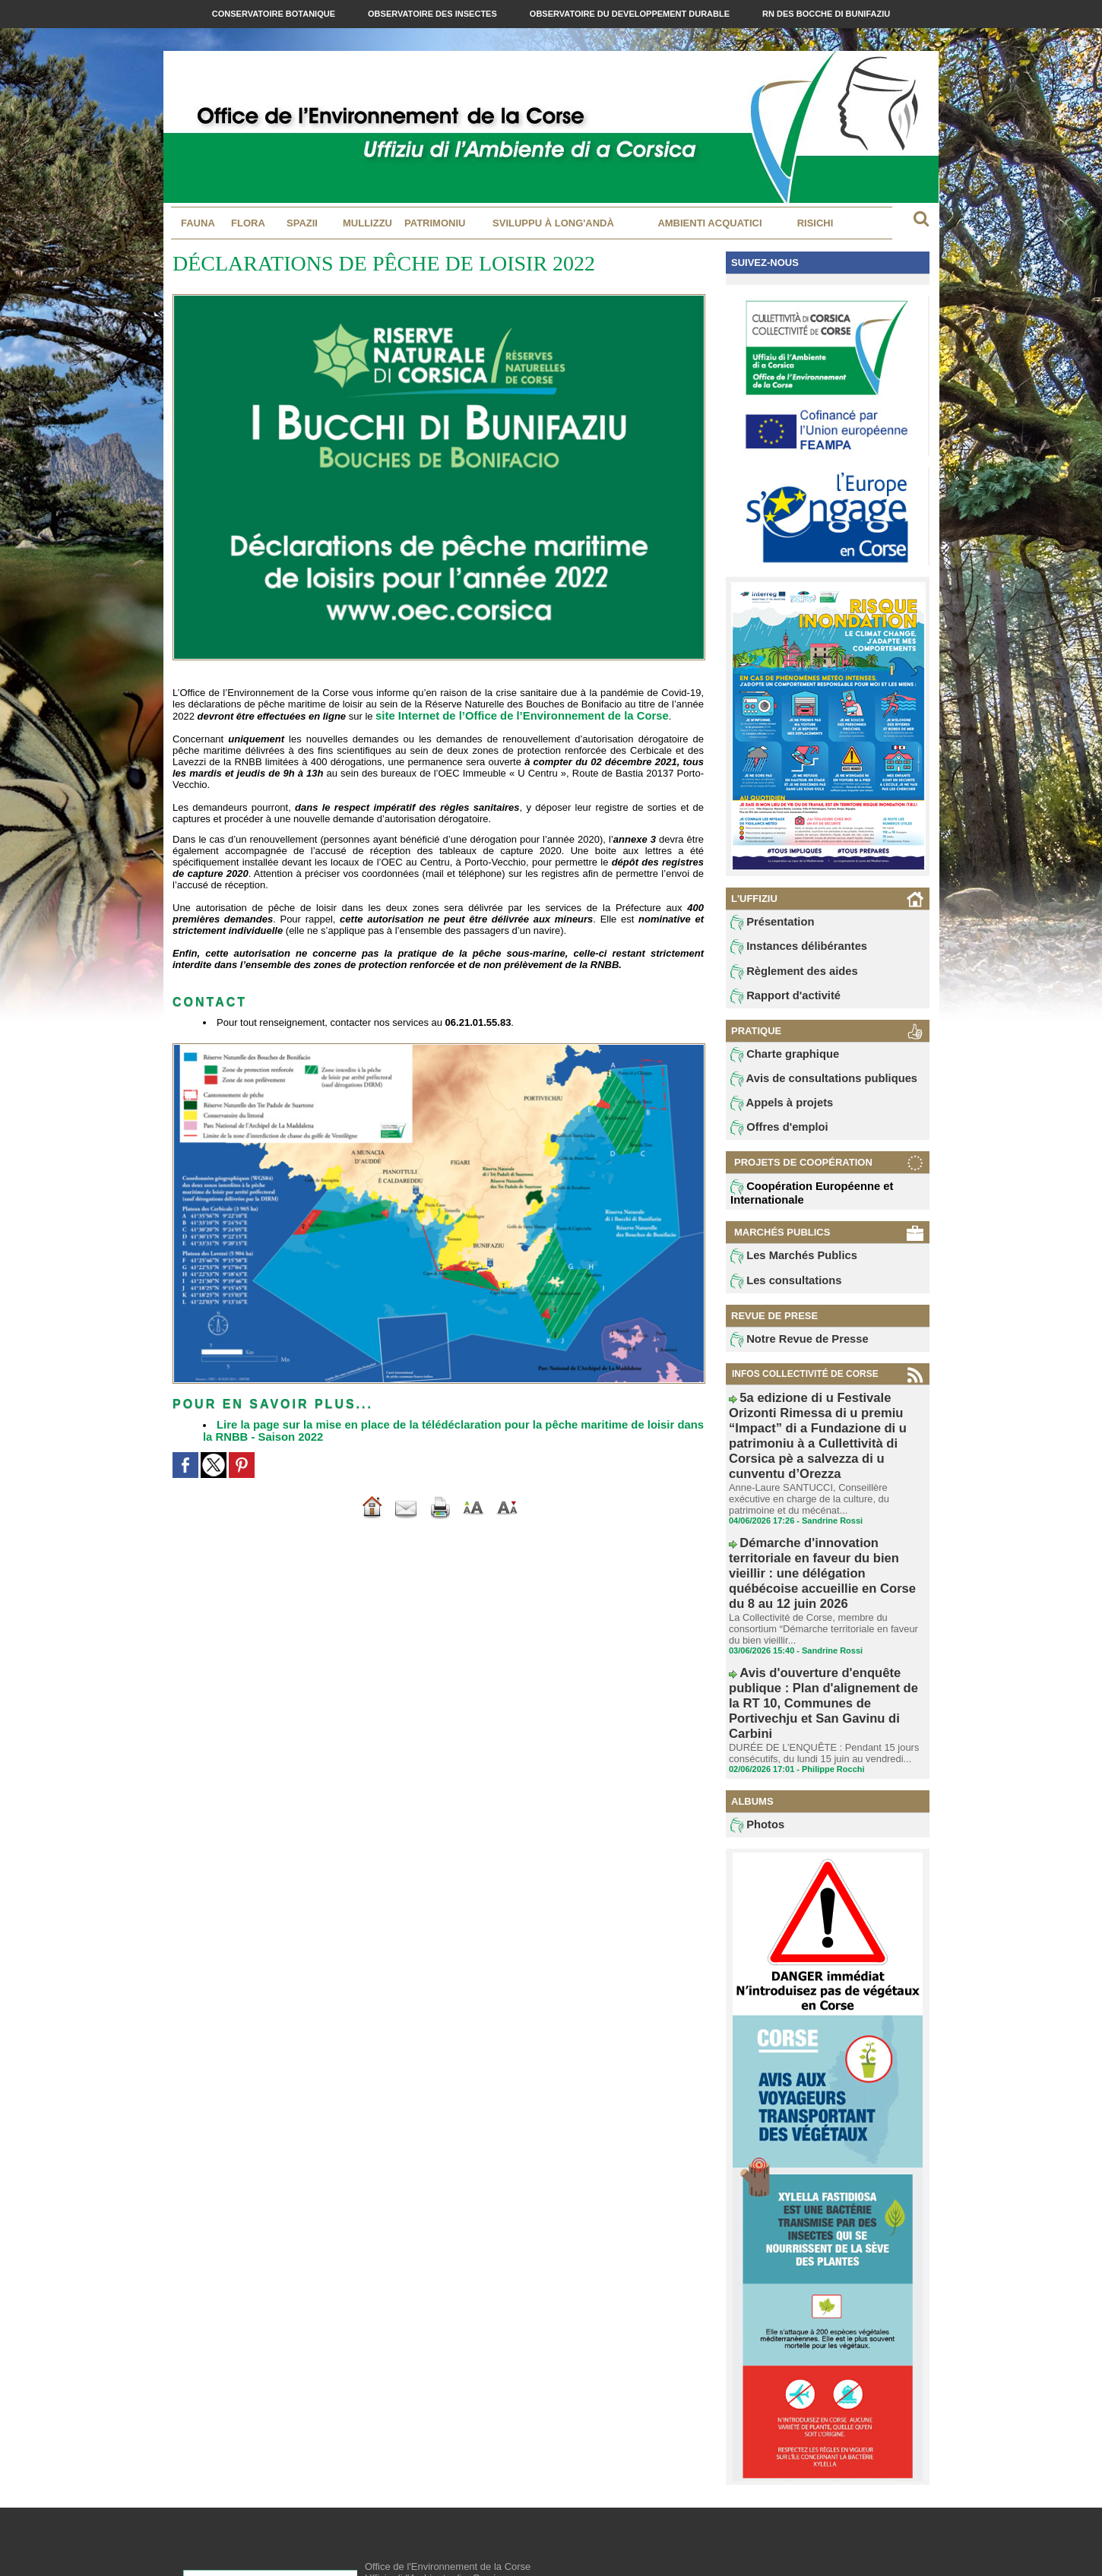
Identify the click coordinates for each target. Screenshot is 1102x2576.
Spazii (302, 223)
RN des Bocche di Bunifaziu (826, 13)
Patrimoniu (434, 223)
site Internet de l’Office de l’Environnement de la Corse (503, 715)
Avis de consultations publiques (808, 1086)
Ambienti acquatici (709, 223)
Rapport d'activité (777, 1000)
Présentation (766, 923)
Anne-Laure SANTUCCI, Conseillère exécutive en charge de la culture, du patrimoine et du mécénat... (823, 1463)
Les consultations (777, 1293)
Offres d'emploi (772, 1138)
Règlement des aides (784, 975)
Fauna (198, 223)
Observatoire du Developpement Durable (631, 13)
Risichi (815, 223)
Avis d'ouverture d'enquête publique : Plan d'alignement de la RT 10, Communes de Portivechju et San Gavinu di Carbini (826, 1599)
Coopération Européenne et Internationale (798, 1203)
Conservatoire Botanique (274, 13)
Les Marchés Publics (784, 1267)
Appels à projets (774, 1112)
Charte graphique (776, 1060)
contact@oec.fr (440, 2519)
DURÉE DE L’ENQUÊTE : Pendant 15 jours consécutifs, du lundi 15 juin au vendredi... (817, 1625)
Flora (248, 223)
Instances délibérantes (788, 949)
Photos (754, 1697)
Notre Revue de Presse (788, 1353)
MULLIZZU (367, 223)
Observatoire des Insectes (433, 13)
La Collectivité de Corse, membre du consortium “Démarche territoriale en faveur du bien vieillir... (826, 1552)
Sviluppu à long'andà (553, 223)
